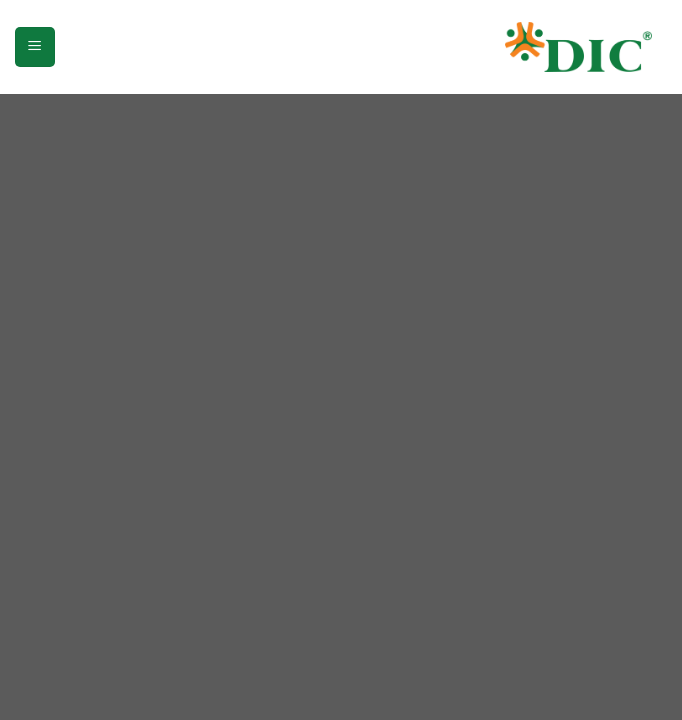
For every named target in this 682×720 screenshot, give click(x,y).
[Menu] (35, 47)
